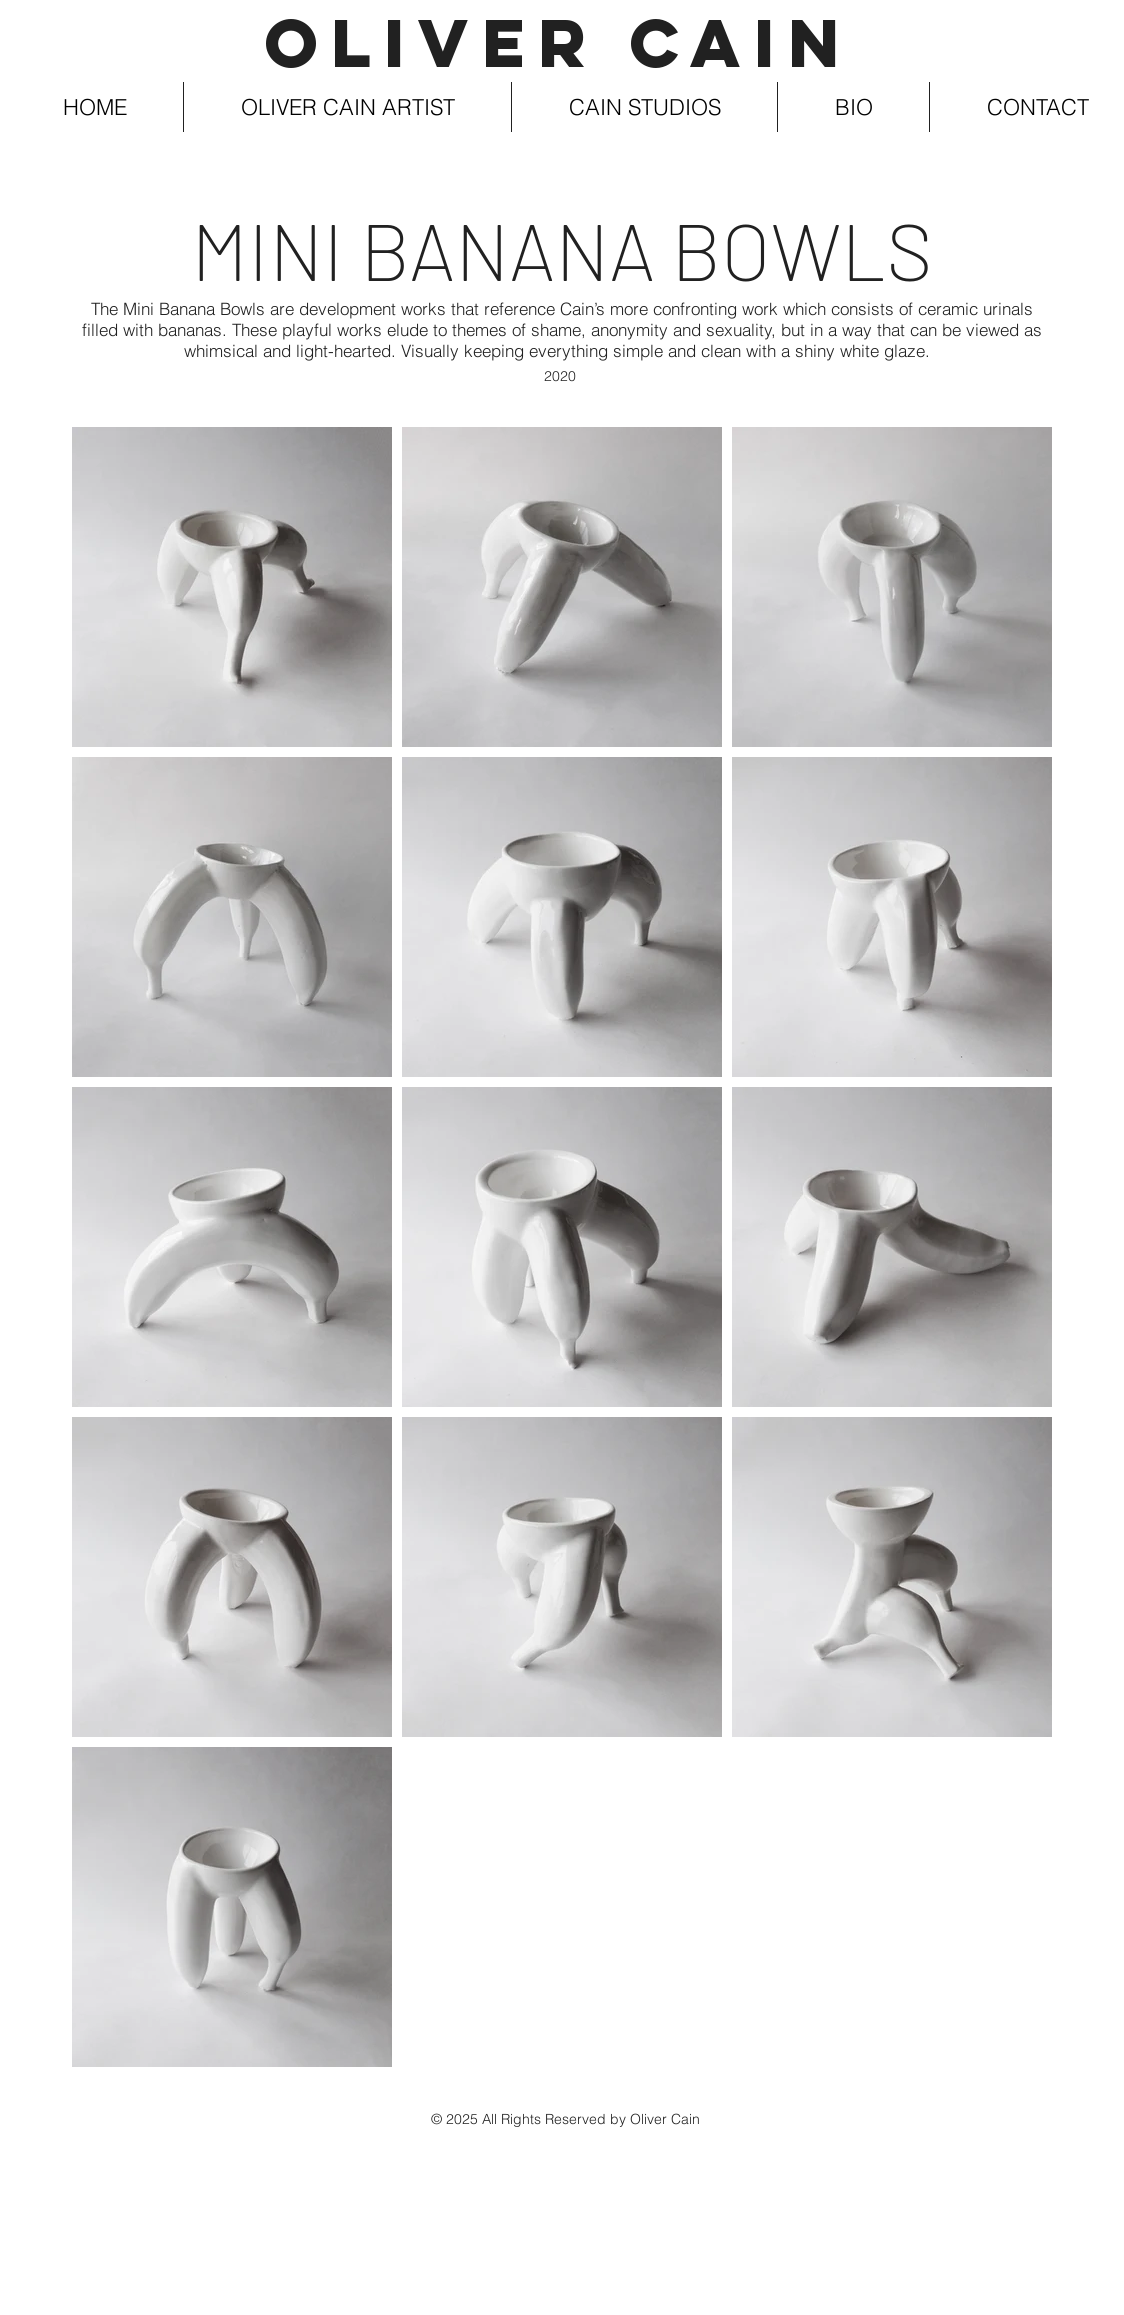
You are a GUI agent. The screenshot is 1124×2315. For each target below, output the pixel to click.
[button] (347, 107)
